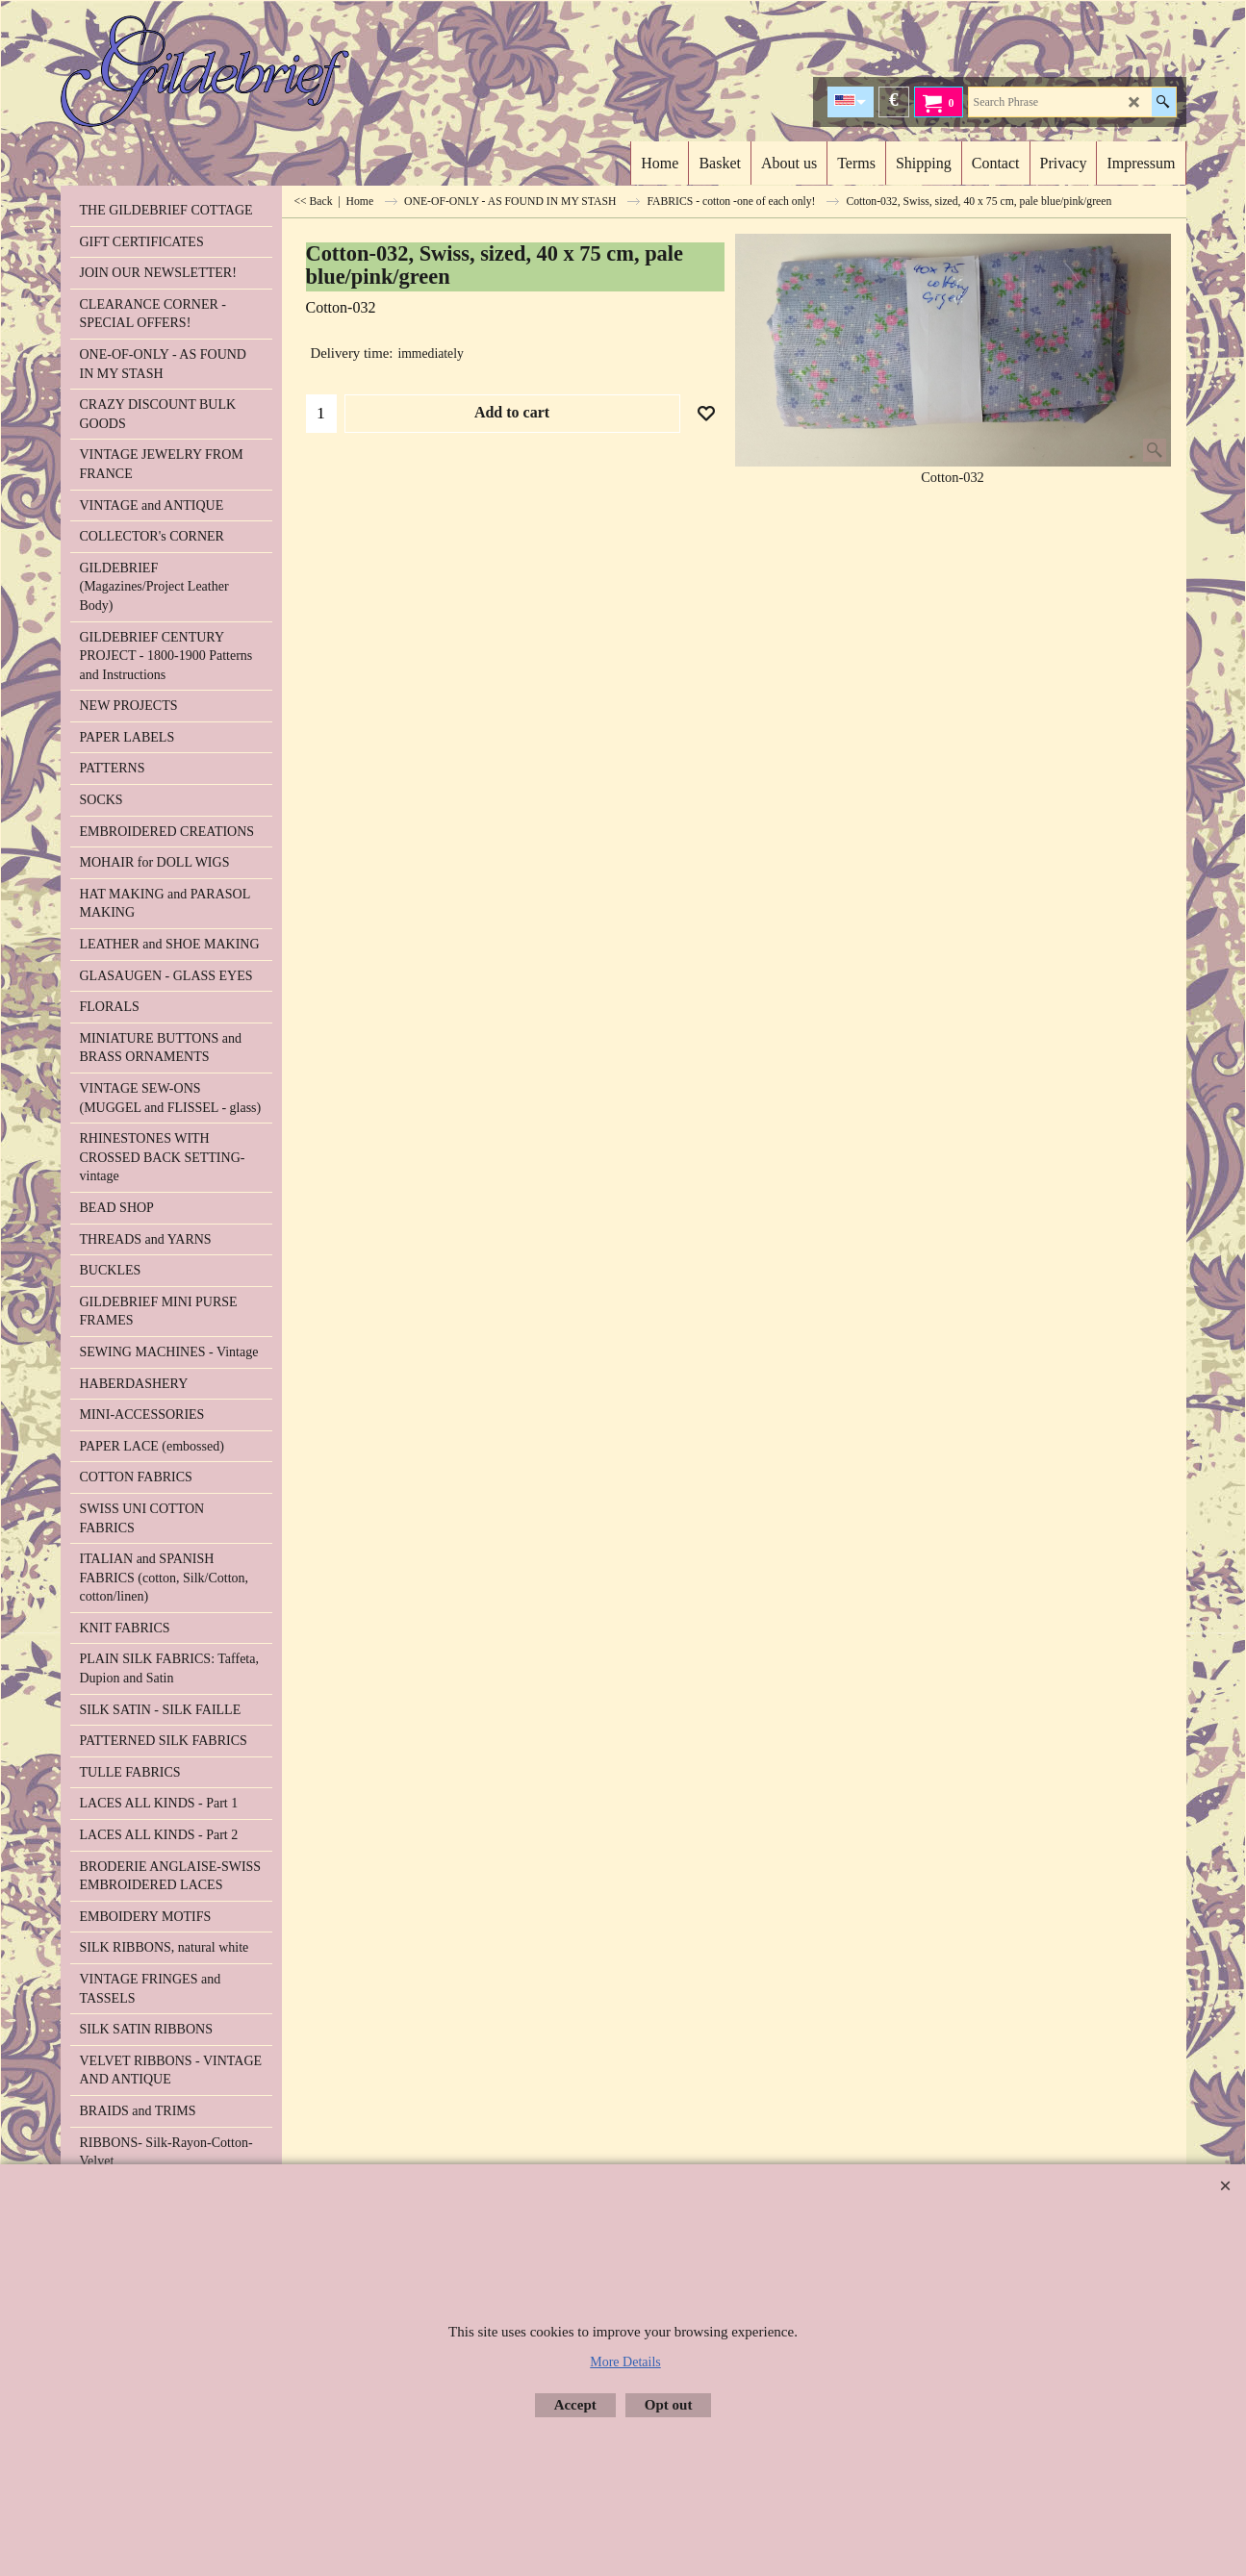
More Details (625, 2362)
